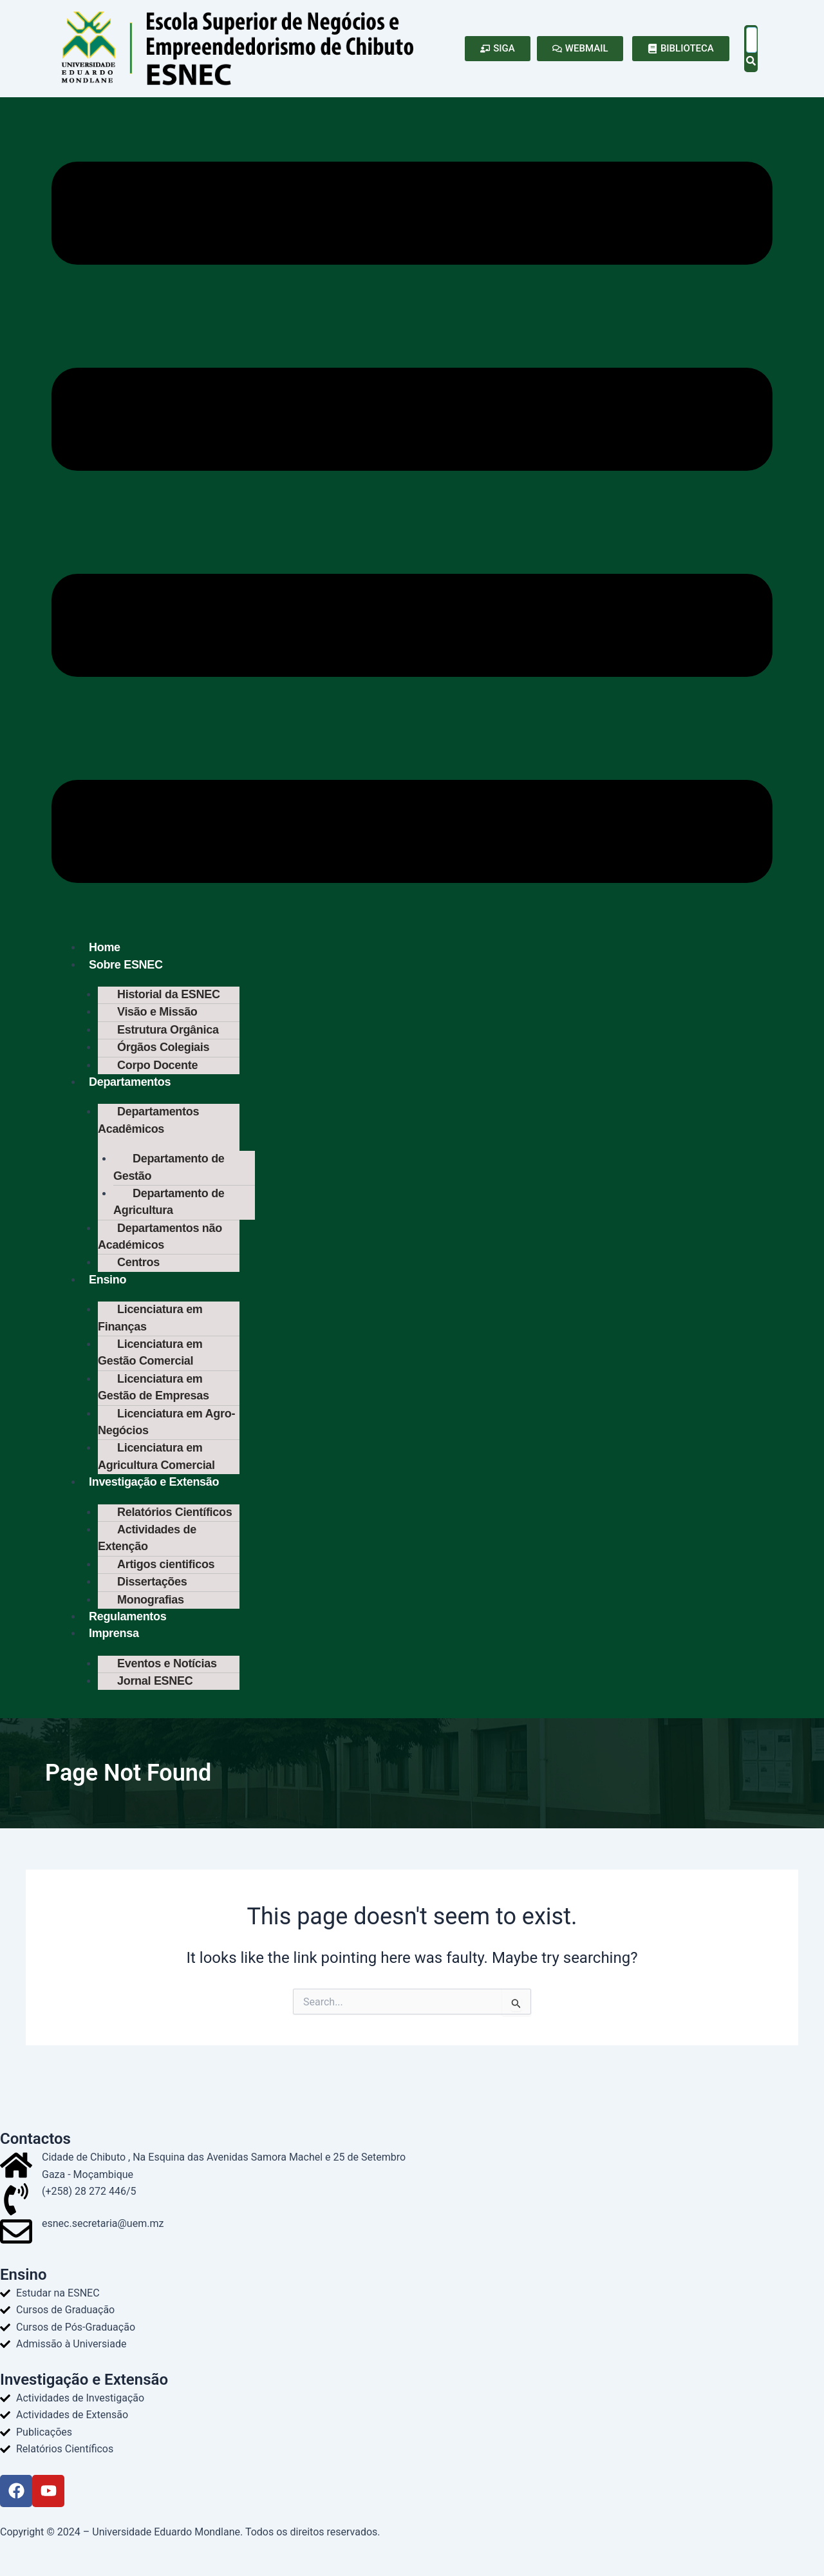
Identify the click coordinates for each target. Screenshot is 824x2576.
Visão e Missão (157, 1014)
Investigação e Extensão (154, 1500)
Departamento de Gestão (169, 1174)
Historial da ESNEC (168, 996)
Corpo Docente (157, 1069)
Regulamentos (127, 1639)
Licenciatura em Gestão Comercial (150, 1366)
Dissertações (152, 1603)
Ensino (107, 1291)
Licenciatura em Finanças (150, 1330)
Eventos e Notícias (167, 1687)
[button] (412, 525)
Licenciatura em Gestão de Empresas (153, 1402)
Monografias (150, 1622)
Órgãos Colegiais (163, 1051)
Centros (138, 1273)
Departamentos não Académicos (160, 1246)
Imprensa (114, 1657)
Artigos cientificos (165, 1585)
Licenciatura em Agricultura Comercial (156, 1474)
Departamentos (130, 1087)
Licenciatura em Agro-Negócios (166, 1438)
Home (104, 948)
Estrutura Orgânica (168, 1033)
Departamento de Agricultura (169, 1210)
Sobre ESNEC (126, 966)
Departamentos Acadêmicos (148, 1126)
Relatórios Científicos (174, 1531)
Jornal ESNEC (154, 1706)
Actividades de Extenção (147, 1558)
